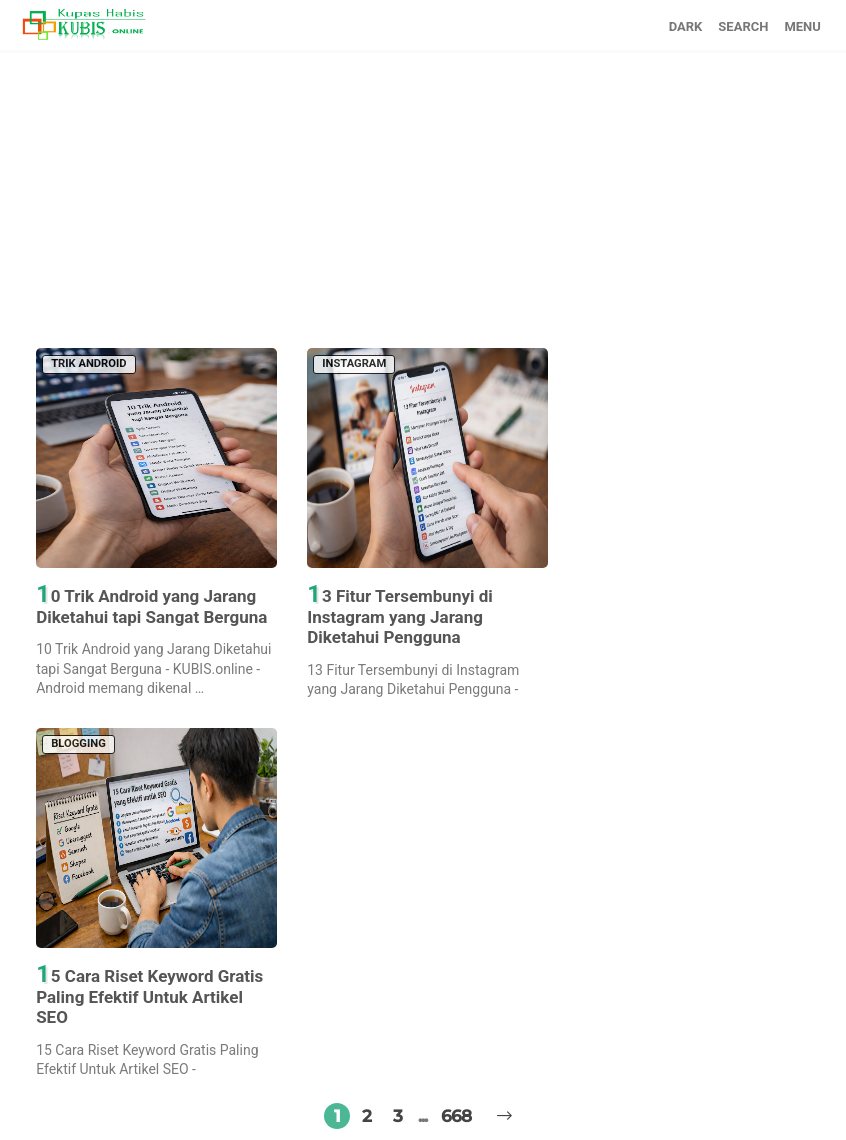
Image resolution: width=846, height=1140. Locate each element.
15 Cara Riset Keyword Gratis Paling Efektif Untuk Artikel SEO (149, 995)
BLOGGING (78, 743)
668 (456, 1116)
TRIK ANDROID (88, 363)
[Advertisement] (423, 193)
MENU (802, 26)
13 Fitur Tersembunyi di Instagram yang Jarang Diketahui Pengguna (400, 615)
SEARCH (743, 26)
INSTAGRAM (354, 363)
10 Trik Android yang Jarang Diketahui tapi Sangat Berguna (151, 605)
